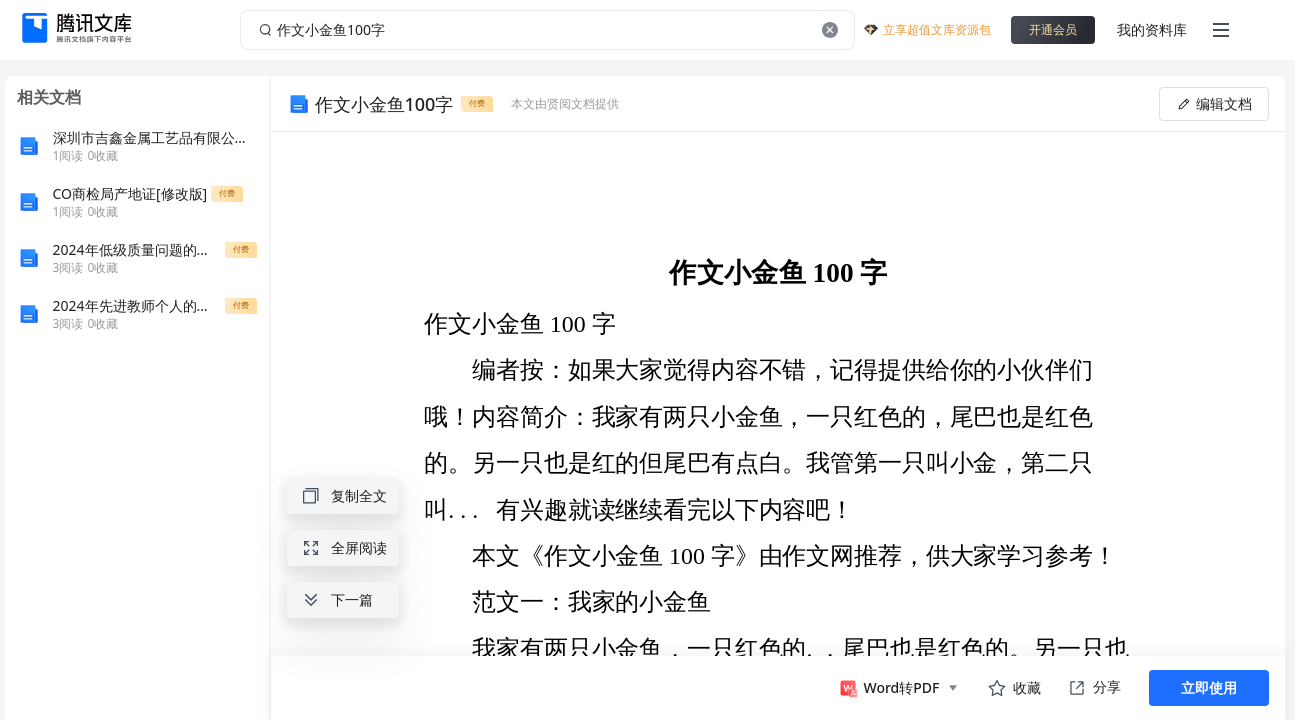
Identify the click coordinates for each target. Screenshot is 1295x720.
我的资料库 (1152, 29)
